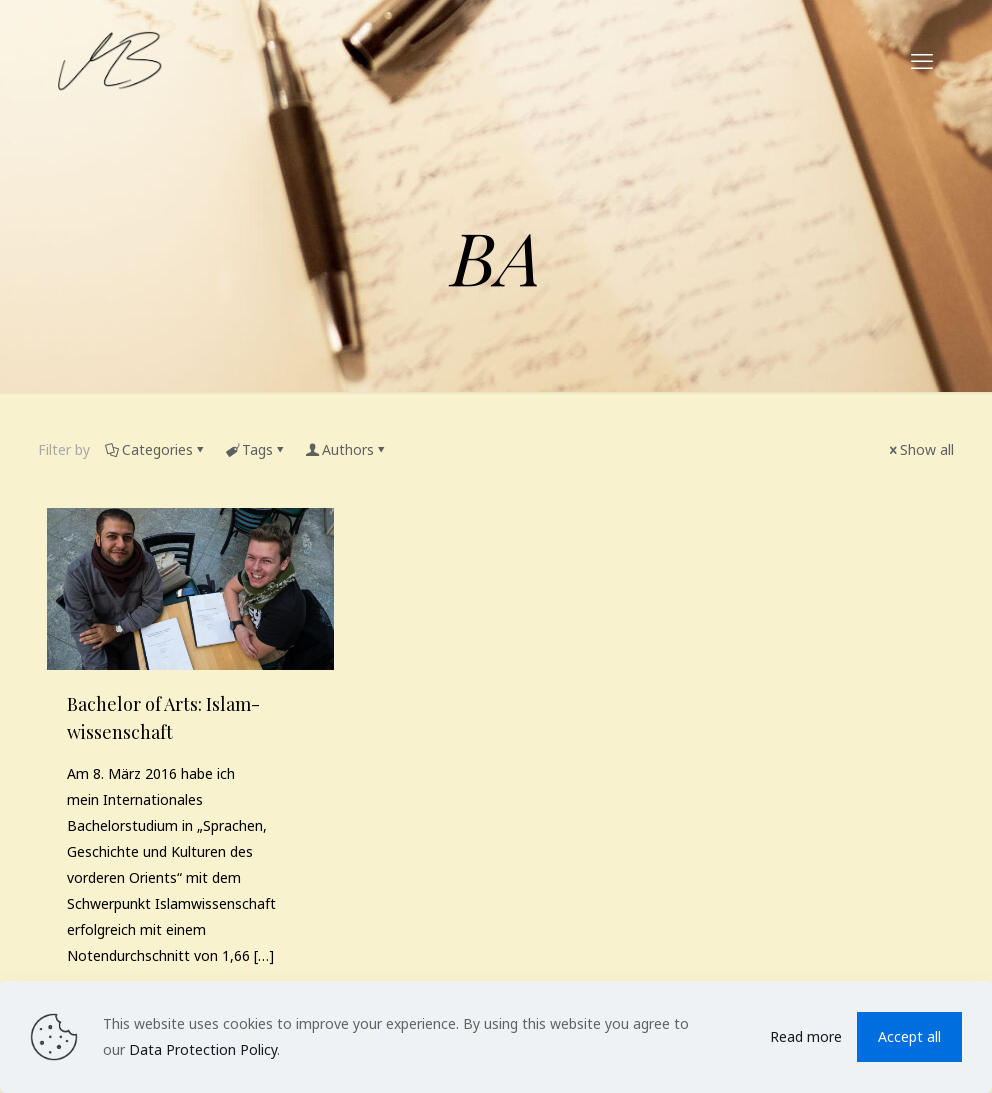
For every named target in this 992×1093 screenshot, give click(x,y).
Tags (256, 449)
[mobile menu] (922, 60)
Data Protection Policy (203, 1049)
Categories (156, 449)
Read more (806, 1036)
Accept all (909, 1036)
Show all (920, 449)
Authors (346, 449)
